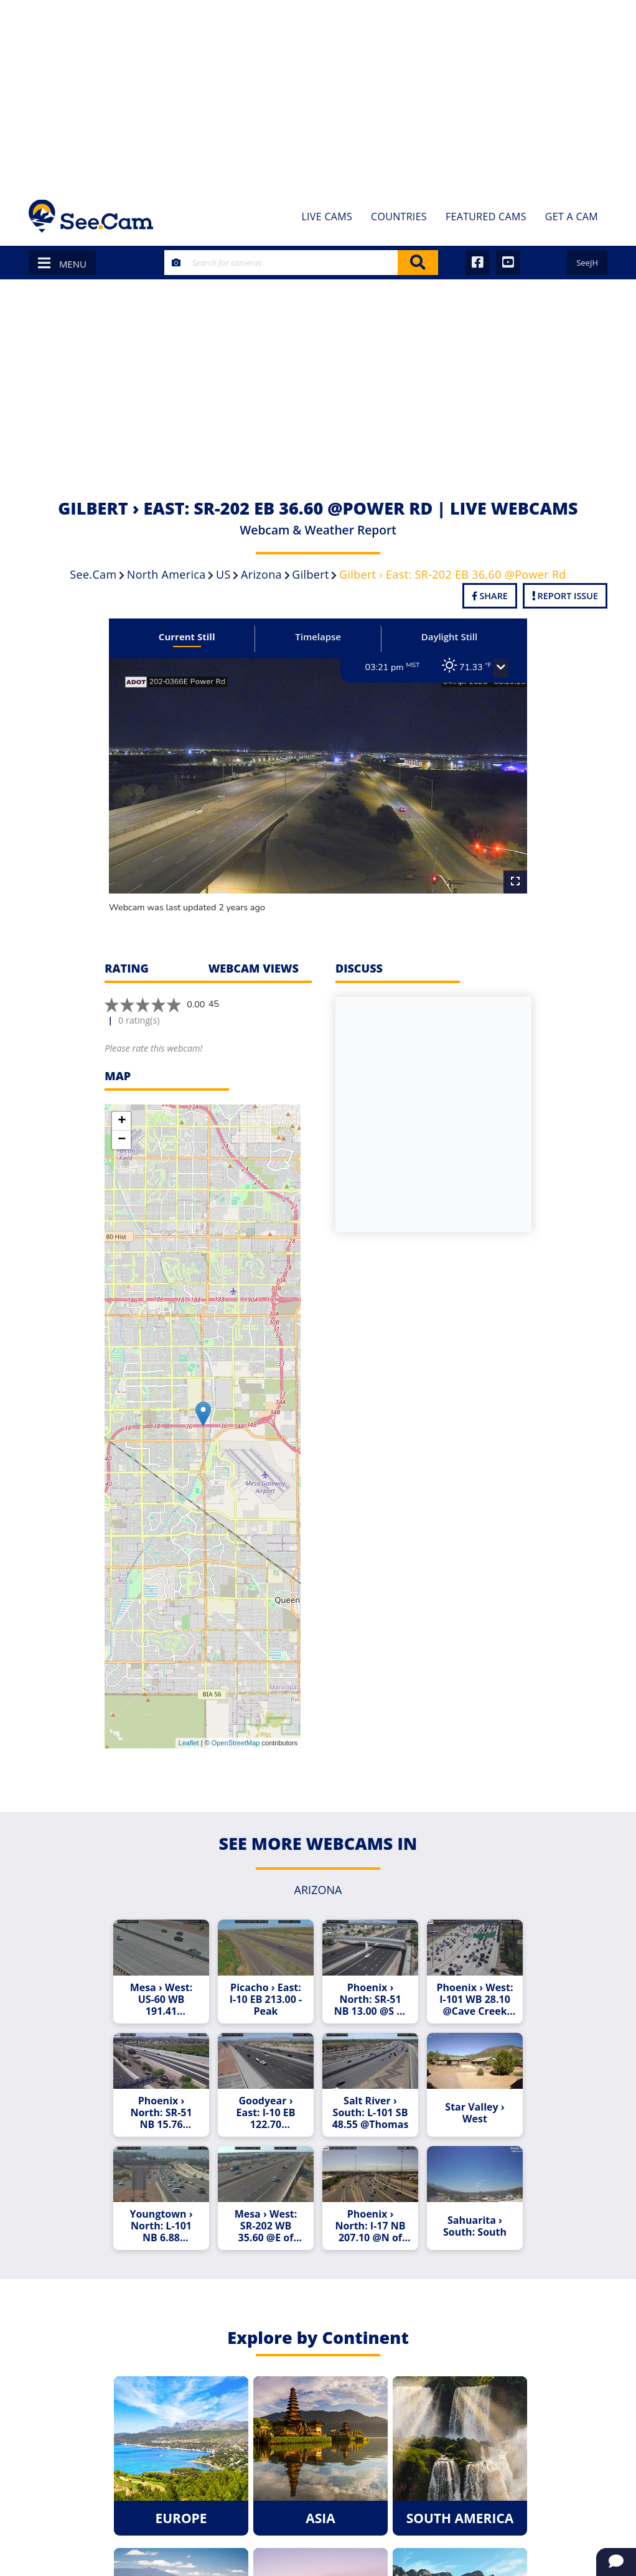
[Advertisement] (318, 93)
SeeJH (587, 262)
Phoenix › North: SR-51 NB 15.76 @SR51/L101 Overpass (161, 2112)
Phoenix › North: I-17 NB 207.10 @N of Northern (370, 2226)
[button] (500, 668)
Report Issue (565, 596)
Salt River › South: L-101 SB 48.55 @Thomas (370, 2112)
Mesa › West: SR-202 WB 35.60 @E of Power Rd (266, 2226)
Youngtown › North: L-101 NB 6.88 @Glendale (160, 2226)
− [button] (122, 1140)
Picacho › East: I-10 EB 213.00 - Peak (266, 1999)
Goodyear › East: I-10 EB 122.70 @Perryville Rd (266, 2112)
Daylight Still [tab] (449, 636)
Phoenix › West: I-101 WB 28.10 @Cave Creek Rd (474, 1999)
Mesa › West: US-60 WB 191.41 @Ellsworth (161, 1999)
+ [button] (122, 1121)
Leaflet (189, 1743)
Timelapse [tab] (318, 636)
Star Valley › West (474, 2113)
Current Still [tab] (187, 636)
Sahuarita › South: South (475, 2226)
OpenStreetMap (236, 1743)
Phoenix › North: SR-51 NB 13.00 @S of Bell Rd (370, 1999)
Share (490, 596)
